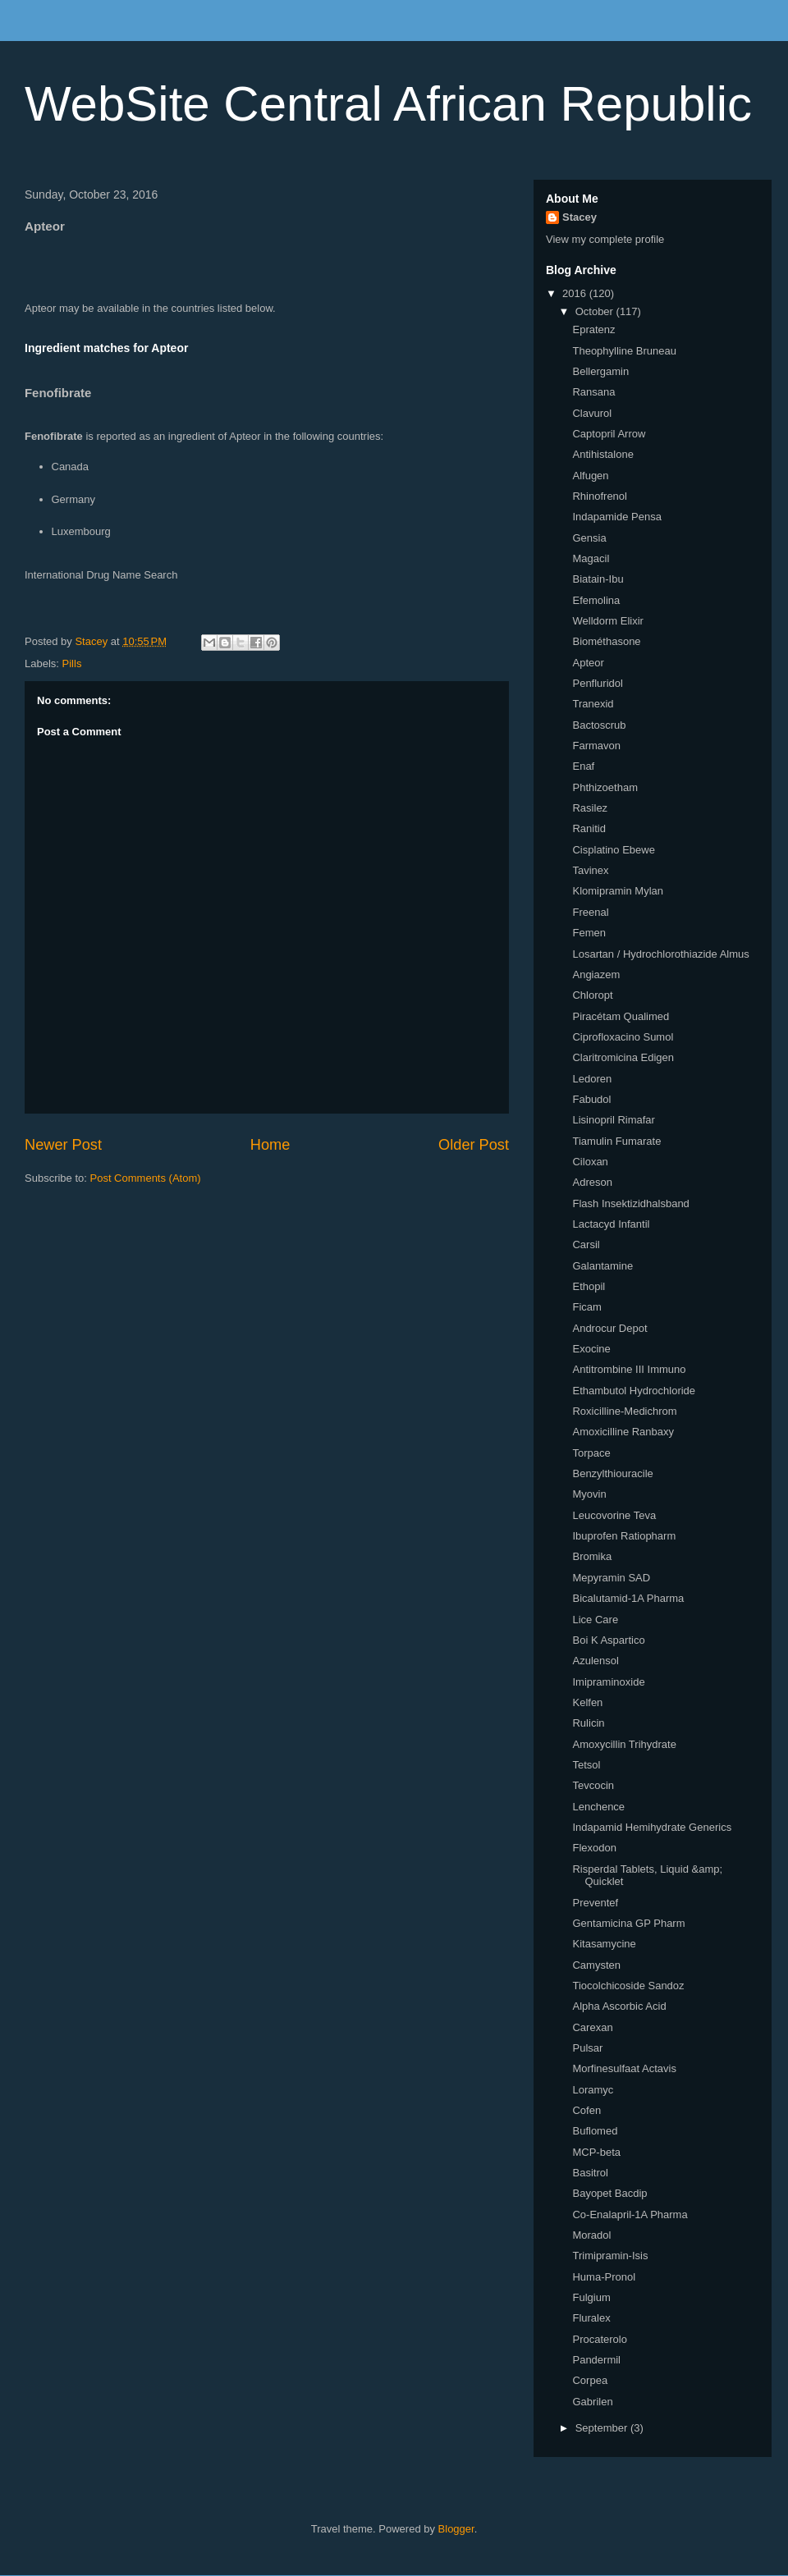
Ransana (593, 392)
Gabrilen (592, 2401)
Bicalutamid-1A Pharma (628, 1598)
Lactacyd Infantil (610, 1224)
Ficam (586, 1307)
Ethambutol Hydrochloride (633, 1390)
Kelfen (587, 1702)
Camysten (596, 1965)
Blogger (456, 2529)
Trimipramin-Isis (610, 2255)
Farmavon (596, 745)
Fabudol (591, 1099)
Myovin (589, 1494)
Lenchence (598, 1806)
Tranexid (592, 704)
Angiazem (596, 974)
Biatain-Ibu (597, 579)
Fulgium (591, 2297)
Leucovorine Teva (614, 1515)
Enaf (583, 766)
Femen (588, 933)
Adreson (592, 1182)
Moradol (591, 2235)
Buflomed (594, 2131)
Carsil (585, 1244)
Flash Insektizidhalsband (630, 1203)
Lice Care (595, 1619)
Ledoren (592, 1079)
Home (270, 1145)
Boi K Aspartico (608, 1640)
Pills (72, 663)
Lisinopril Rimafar (613, 1120)
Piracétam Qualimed (620, 1016)
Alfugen (590, 475)
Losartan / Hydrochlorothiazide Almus (660, 954)
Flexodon (594, 1848)
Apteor (587, 663)
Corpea (589, 2380)
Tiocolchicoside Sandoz (628, 1985)
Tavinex (590, 870)
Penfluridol (597, 683)
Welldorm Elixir (607, 621)
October (595, 311)
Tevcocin (593, 1785)
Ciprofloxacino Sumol (622, 1037)
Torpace (591, 1453)
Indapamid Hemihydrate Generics (651, 1827)
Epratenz (593, 329)
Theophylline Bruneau (624, 351)
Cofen (586, 2110)
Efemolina (596, 600)
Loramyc (592, 2090)
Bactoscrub (598, 725)
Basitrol (589, 2172)
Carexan (592, 2027)
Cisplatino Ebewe (613, 850)
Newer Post (63, 1145)
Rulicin (588, 1723)
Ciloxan (589, 1161)
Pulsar (587, 2048)
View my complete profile (605, 239)
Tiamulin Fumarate (616, 1141)
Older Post (473, 1145)
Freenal (590, 912)
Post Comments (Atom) (145, 1178)
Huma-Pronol (603, 2277)
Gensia (589, 538)
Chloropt (592, 995)
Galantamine (602, 1266)
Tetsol (586, 1765)
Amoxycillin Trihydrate (624, 1744)
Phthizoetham (605, 787)
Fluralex (591, 2318)
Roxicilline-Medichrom (624, 1411)
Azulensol (595, 1660)
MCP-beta (596, 2152)
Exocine (591, 1349)
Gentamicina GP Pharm (628, 1923)
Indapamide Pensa (616, 516)
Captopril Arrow (608, 434)
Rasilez (589, 808)
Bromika (592, 1556)
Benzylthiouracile (612, 1473)
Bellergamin (600, 371)
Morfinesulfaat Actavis (624, 2068)
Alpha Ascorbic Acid (619, 2006)
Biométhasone (606, 641)
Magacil (590, 558)
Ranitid (588, 828)
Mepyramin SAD (611, 1578)
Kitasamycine (603, 1944)
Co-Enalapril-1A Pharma (629, 2214)
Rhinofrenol (599, 496)
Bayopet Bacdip (609, 2193)
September (602, 2428)
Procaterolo (599, 2339)
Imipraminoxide (608, 1682)
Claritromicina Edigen (623, 1057)
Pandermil (596, 2360)
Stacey (579, 217)
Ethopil (588, 1286)
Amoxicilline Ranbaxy (623, 1431)
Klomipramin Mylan (617, 891)
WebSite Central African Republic (388, 103)
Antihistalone (602, 454)
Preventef (595, 1903)
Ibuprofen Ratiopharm (624, 1536)
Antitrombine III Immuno (628, 1369)
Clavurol (592, 413)
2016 (575, 293)
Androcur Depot (609, 1328)
